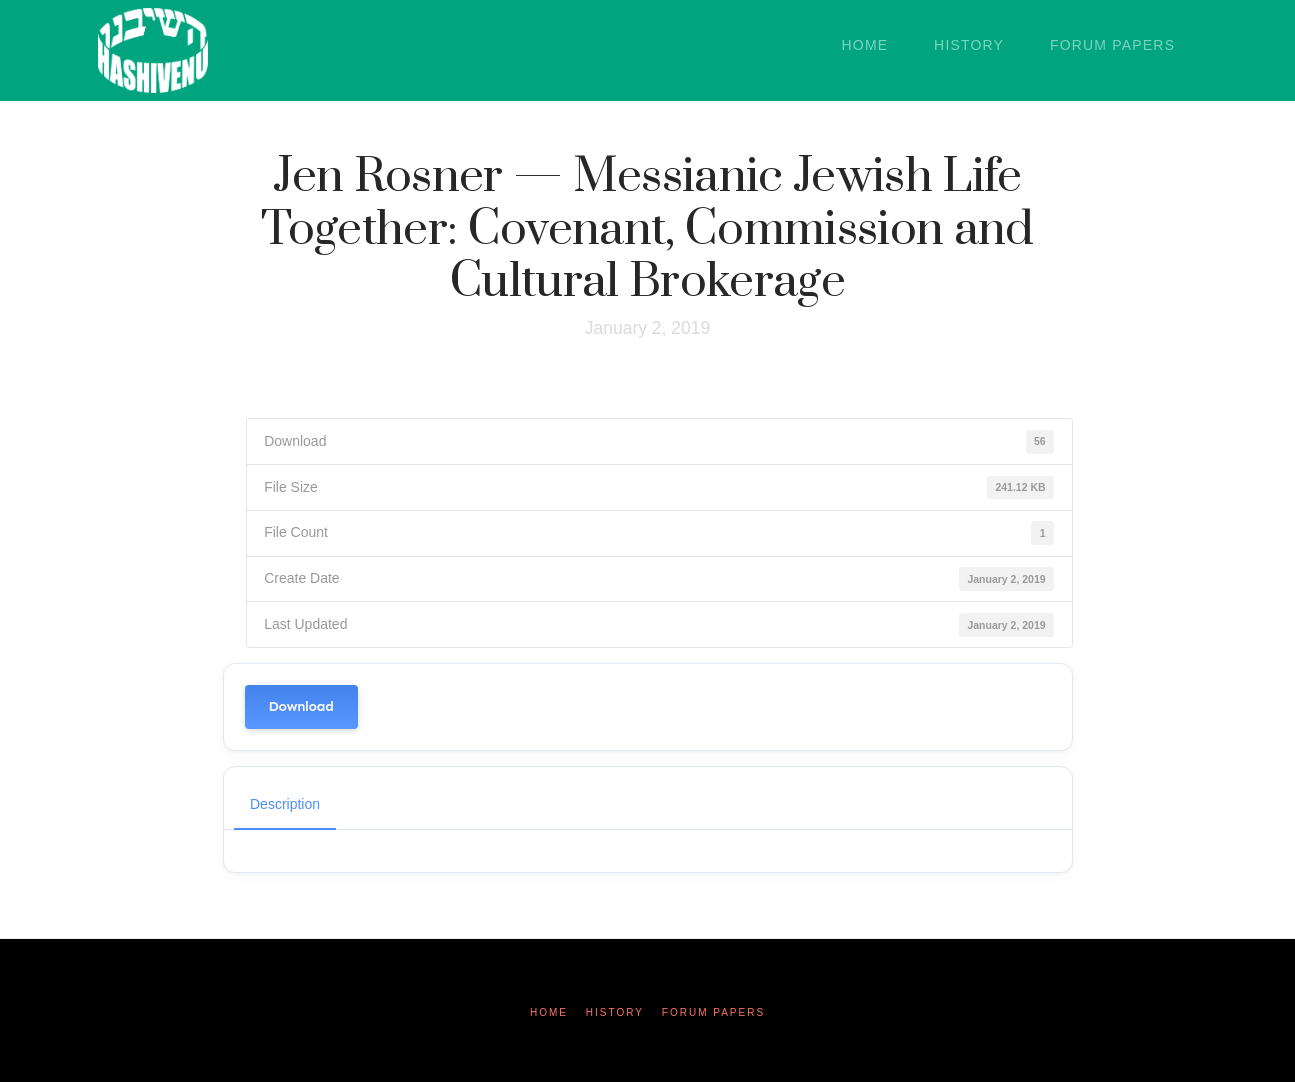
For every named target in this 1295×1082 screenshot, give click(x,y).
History (615, 1012)
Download (301, 706)
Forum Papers (713, 1012)
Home (549, 1012)
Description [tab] (285, 804)
